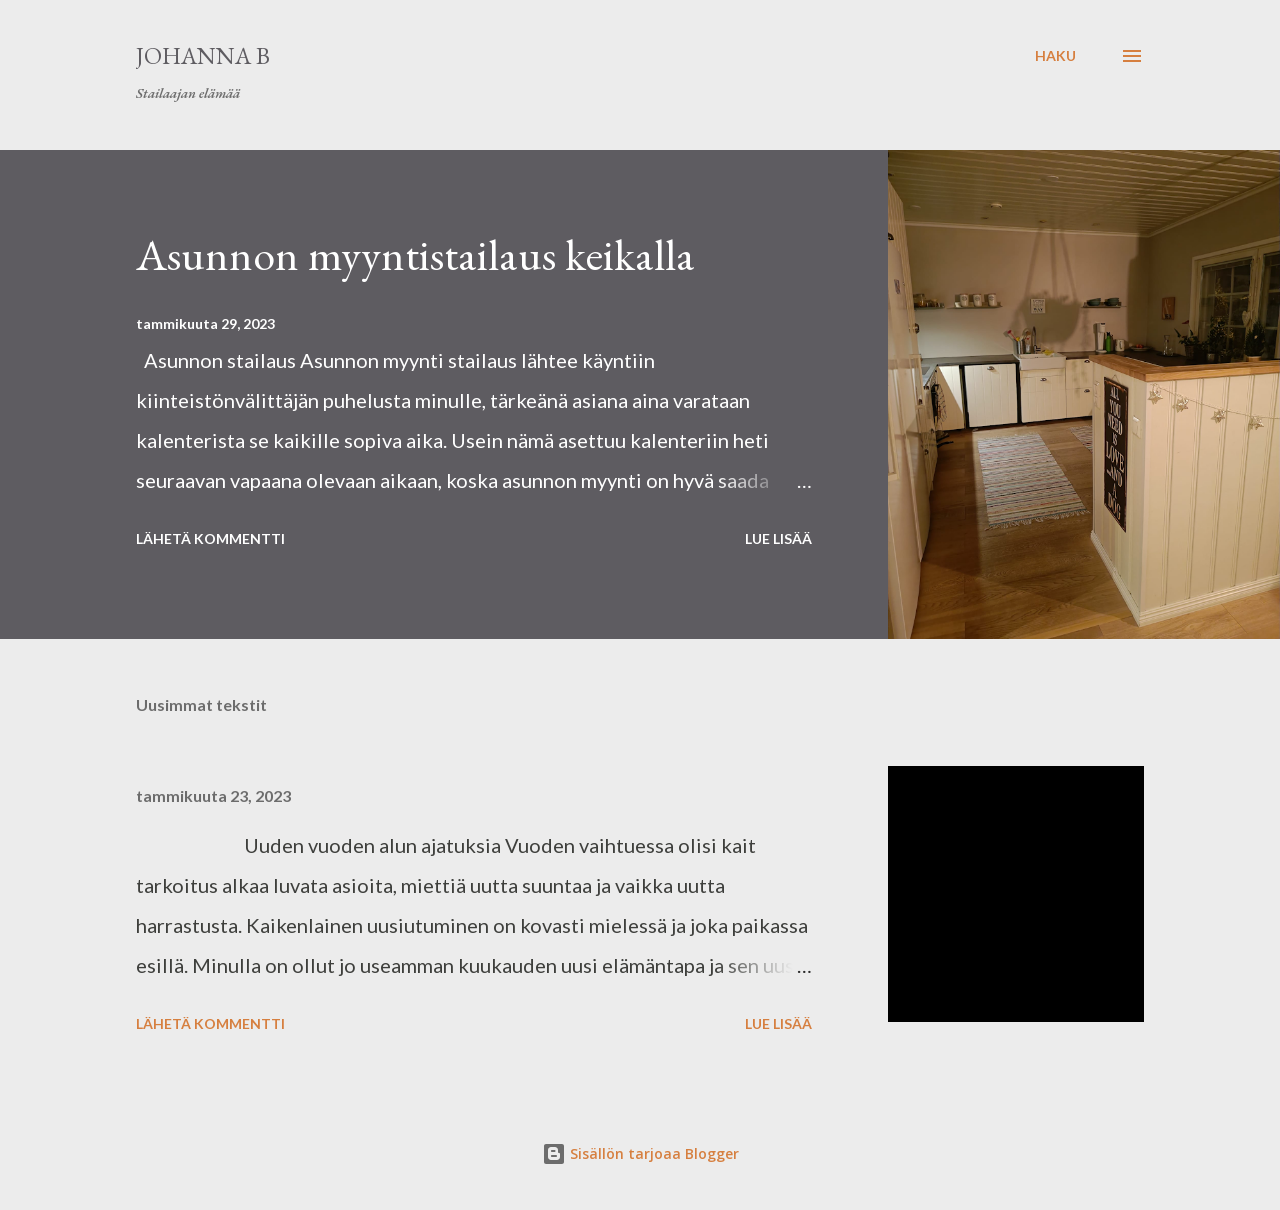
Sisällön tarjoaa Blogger (640, 1153)
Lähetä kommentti (210, 538)
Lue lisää (778, 538)
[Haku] (1055, 56)
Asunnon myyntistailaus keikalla (415, 254)
